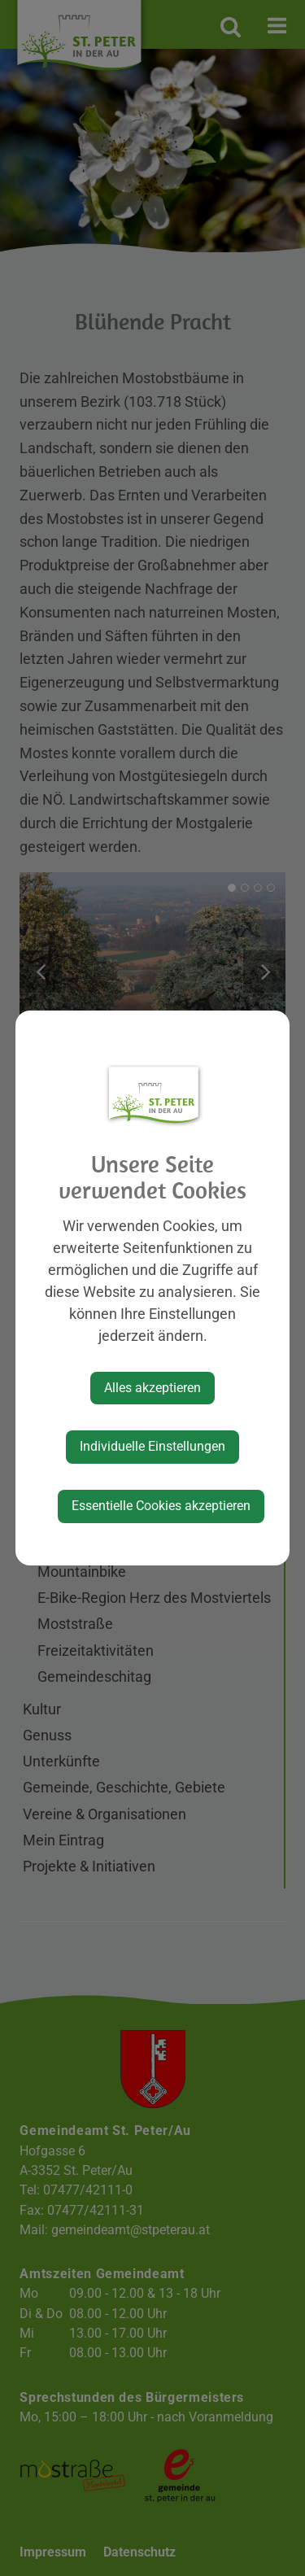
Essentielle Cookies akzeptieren (161, 1505)
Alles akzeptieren (152, 1387)
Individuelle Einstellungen (152, 1446)
